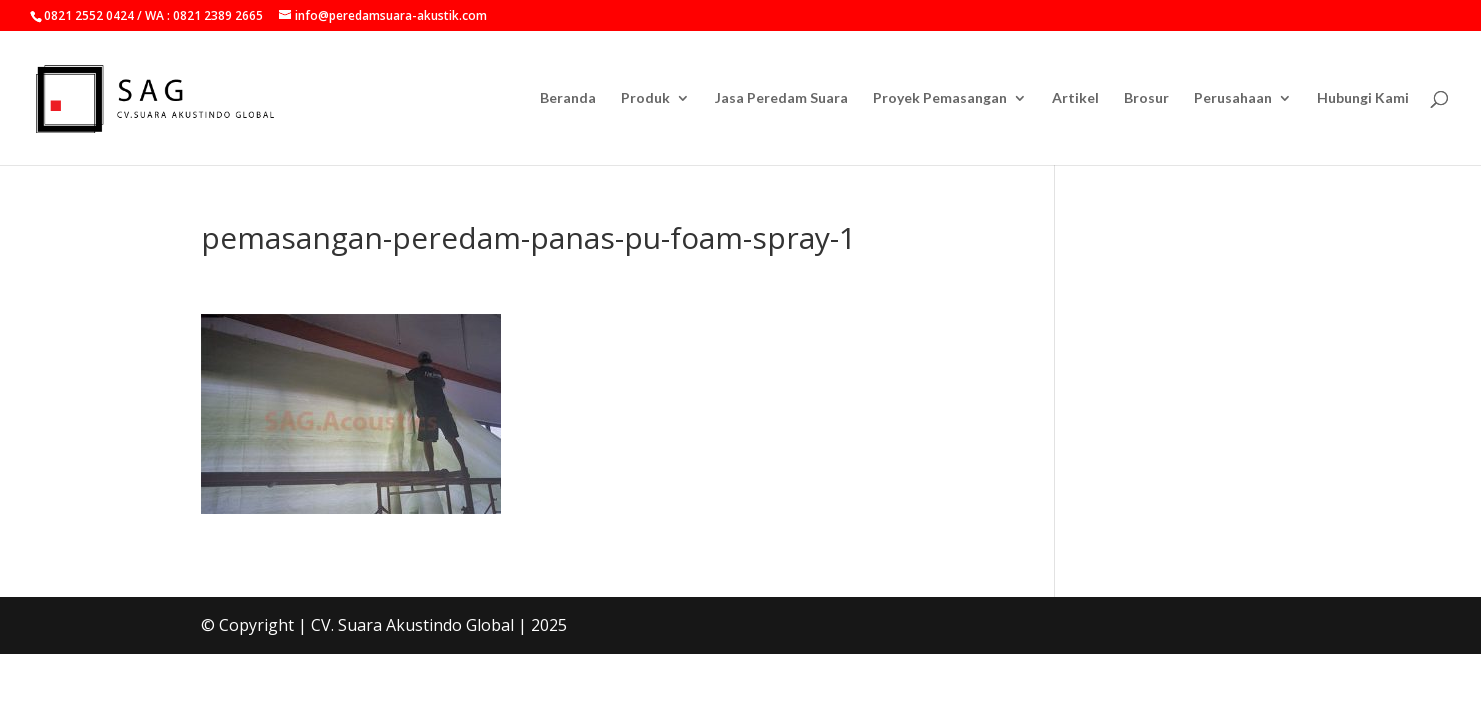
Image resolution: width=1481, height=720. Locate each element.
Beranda (568, 98)
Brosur (1146, 98)
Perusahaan (1233, 98)
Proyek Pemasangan (940, 98)
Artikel (1075, 98)
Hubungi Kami (1363, 98)
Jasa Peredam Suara (781, 98)
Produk (645, 98)
